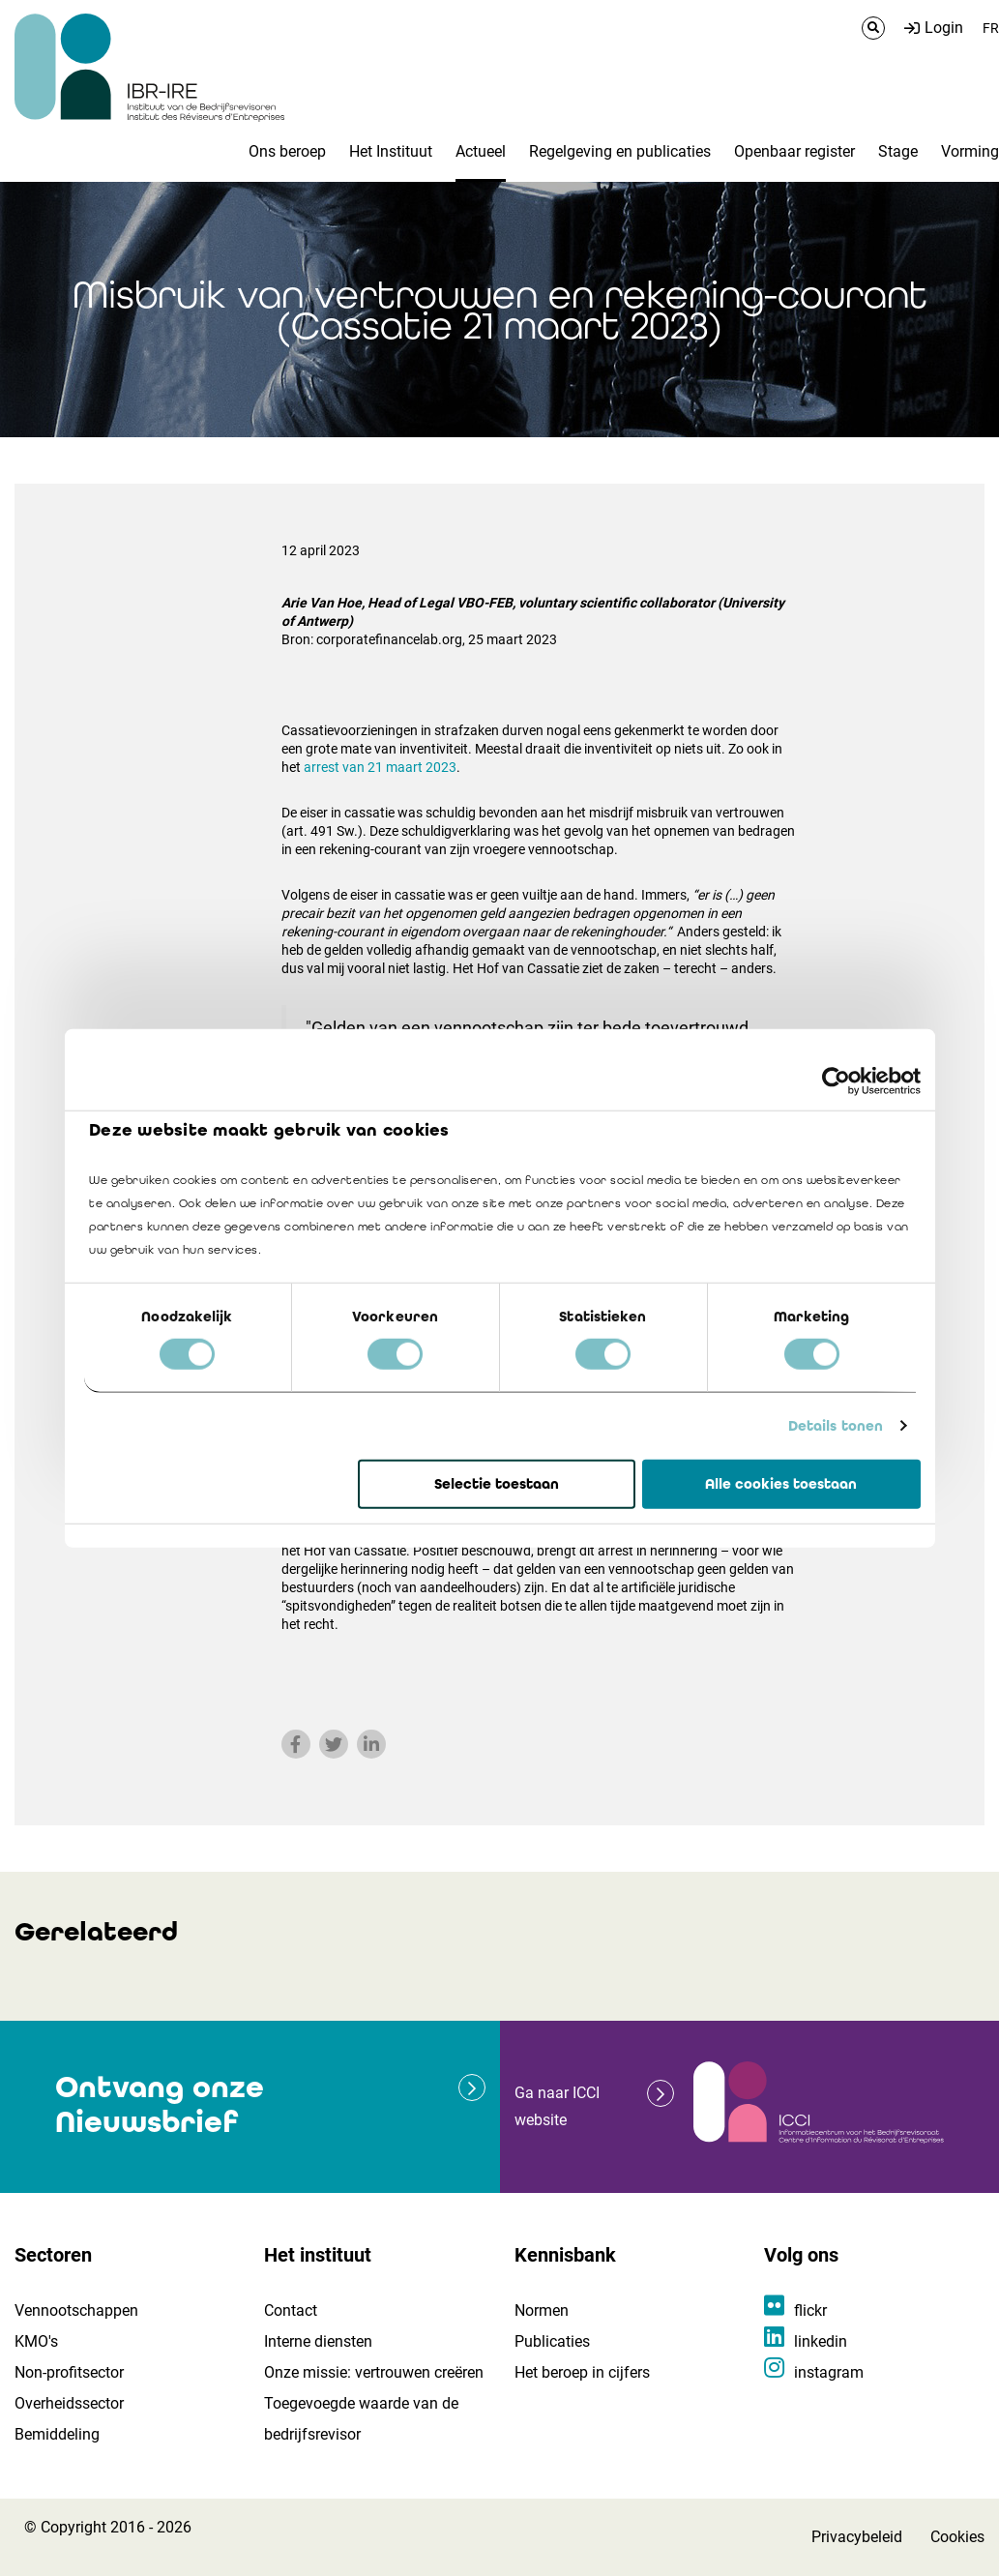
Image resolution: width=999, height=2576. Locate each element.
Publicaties (552, 2341)
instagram (829, 2372)
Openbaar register (794, 151)
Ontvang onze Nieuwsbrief (159, 2104)
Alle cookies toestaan (781, 1484)
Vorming (970, 151)
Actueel (480, 151)
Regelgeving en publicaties (620, 151)
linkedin (820, 2341)
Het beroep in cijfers (582, 2372)
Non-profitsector (69, 2372)
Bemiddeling (57, 2434)
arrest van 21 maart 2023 (380, 767)
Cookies (957, 2537)
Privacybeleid (856, 2537)
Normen (541, 2310)
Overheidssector (69, 2403)
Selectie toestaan (496, 1484)
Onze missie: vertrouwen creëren (374, 2372)
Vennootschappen (76, 2310)
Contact (290, 2310)
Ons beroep (287, 151)
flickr (810, 2310)
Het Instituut (390, 151)
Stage (898, 151)
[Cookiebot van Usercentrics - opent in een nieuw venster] (836, 1080)
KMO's (36, 2341)
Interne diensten (318, 2341)
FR (991, 28)
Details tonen (835, 1426)
